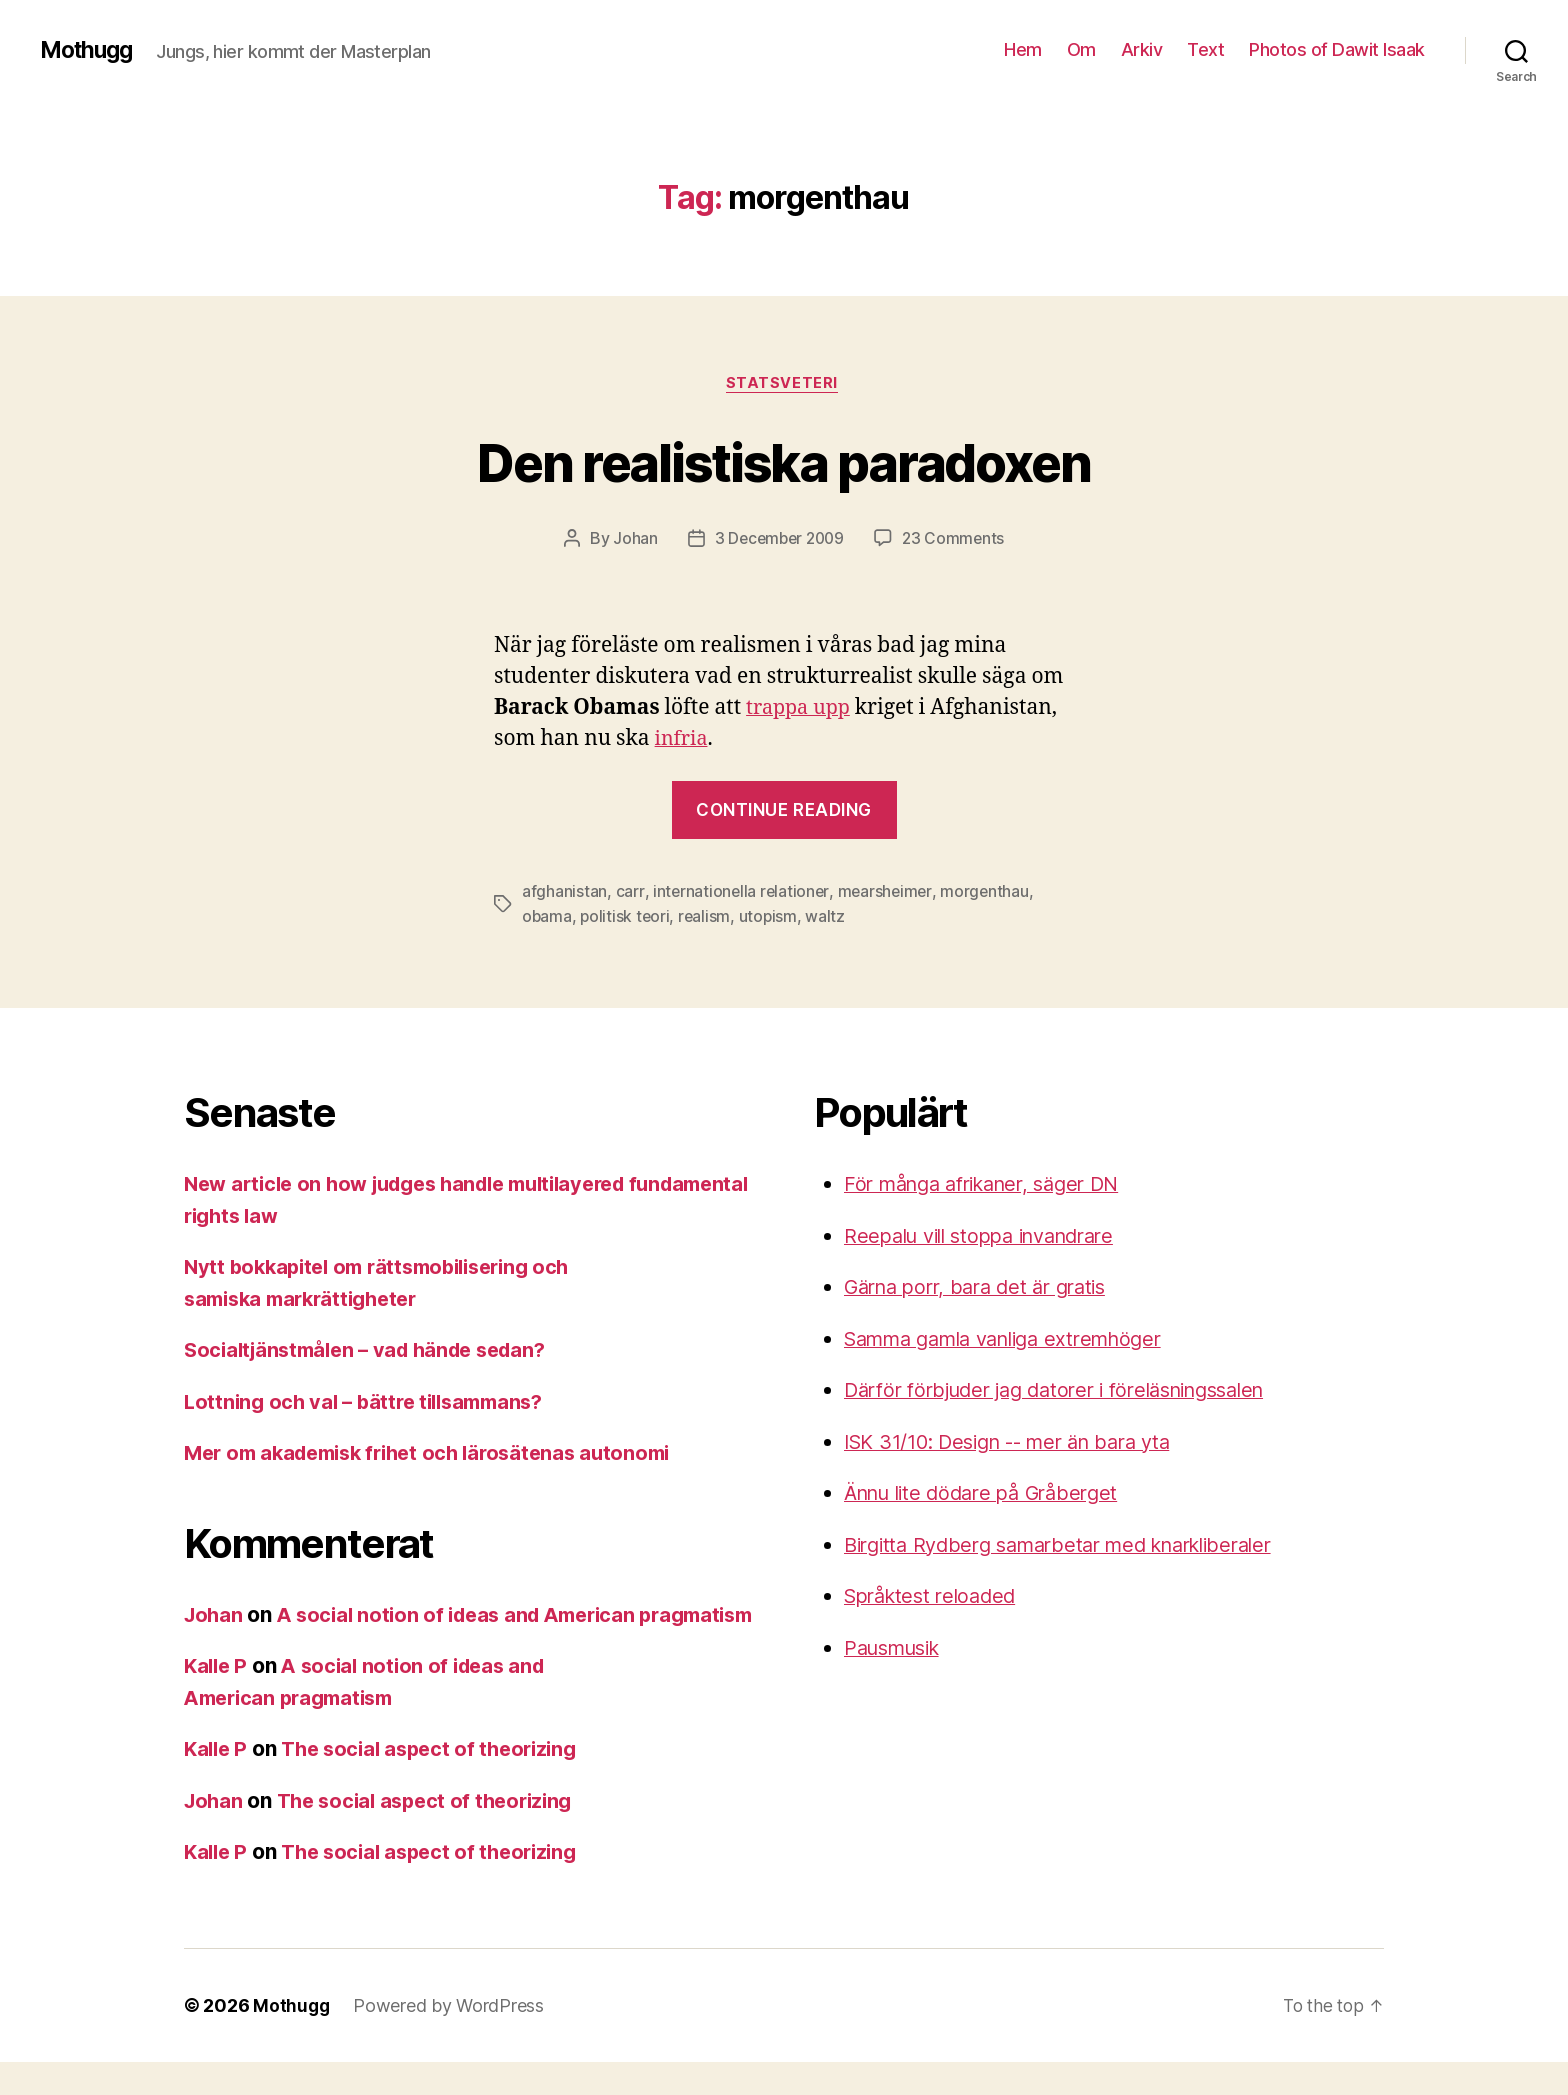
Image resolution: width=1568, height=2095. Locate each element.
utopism (771, 918)
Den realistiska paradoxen (784, 461)
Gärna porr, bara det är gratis (984, 1288)
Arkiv (1142, 49)
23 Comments (956, 541)
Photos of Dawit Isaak (1337, 49)
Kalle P (217, 1698)
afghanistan (564, 894)
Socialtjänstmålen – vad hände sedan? (375, 1351)
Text (1205, 49)
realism (707, 918)
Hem (1023, 49)
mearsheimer (887, 894)
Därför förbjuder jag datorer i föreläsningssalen (1072, 1391)
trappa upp (801, 709)
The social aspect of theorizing (440, 1781)
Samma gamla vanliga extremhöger (1017, 1339)
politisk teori (626, 918)
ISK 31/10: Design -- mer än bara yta (1021, 1442)
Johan (631, 541)
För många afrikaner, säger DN (993, 1185)
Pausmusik (897, 1648)
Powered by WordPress (450, 2038)
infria (683, 740)
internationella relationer (741, 894)
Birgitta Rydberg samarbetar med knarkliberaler (1075, 1545)
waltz (830, 918)
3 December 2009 (778, 541)
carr (630, 894)
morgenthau (988, 894)
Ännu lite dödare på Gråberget (990, 1494)
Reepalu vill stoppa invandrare (990, 1236)
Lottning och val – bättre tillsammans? (372, 1402)
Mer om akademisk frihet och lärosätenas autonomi (440, 1454)
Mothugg (89, 50)
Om (1081, 49)
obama (547, 918)
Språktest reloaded (936, 1597)
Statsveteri (784, 385)
